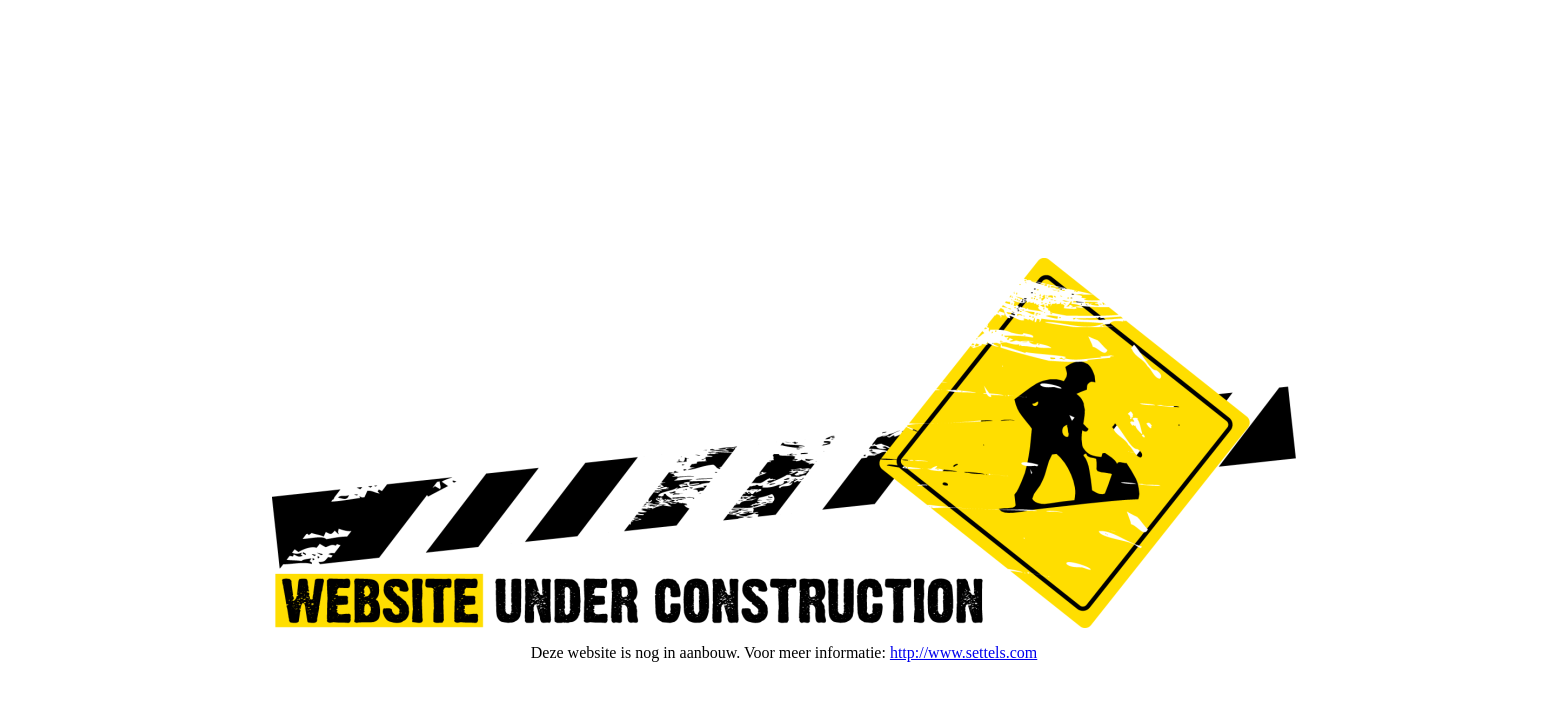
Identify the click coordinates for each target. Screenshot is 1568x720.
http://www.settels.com (963, 652)
